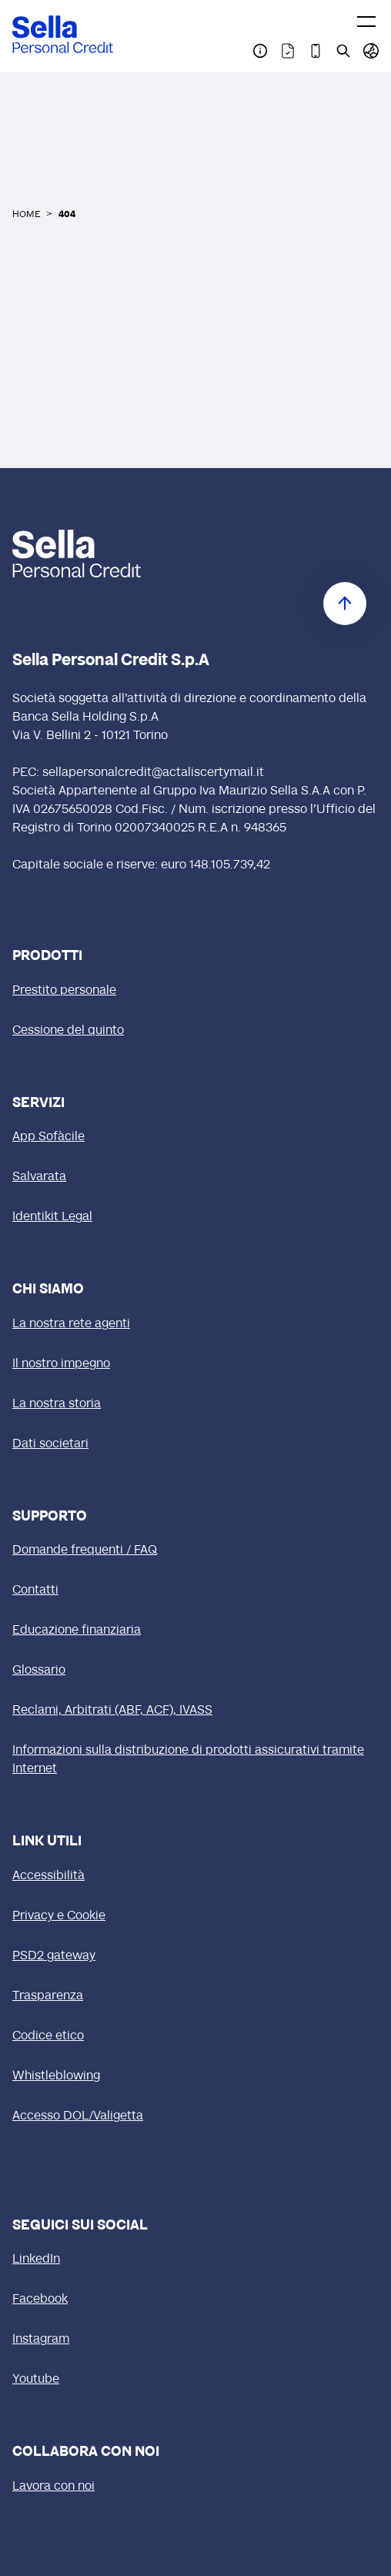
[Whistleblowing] (195, 2076)
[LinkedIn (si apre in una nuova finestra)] (195, 2259)
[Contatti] (195, 1590)
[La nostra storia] (195, 1404)
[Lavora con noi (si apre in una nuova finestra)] (195, 2486)
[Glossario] (195, 1670)
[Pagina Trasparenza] (288, 51)
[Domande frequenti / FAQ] (195, 1550)
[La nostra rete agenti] (195, 1324)
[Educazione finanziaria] (195, 1630)
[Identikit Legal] (195, 1217)
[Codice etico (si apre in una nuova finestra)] (195, 2036)
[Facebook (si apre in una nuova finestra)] (195, 2299)
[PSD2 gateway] (195, 1956)
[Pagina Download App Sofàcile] (315, 51)
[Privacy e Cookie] (195, 1916)
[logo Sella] (76, 553)
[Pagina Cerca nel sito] (343, 51)
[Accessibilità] (195, 1876)
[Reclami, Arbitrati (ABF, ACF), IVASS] (195, 1710)
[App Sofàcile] (195, 1137)
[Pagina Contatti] (260, 51)
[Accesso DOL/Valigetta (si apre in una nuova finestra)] (195, 2116)
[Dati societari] (195, 1444)
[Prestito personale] (195, 991)
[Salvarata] (195, 1177)
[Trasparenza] (195, 1996)
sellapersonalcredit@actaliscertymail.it (153, 773)
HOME (26, 214)
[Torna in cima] (344, 603)
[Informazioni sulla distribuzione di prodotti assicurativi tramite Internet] (195, 1759)
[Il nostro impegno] (195, 1364)
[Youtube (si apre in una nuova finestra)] (195, 2379)
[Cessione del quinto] (195, 1031)
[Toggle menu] (366, 21)
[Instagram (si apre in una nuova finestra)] (195, 2339)
